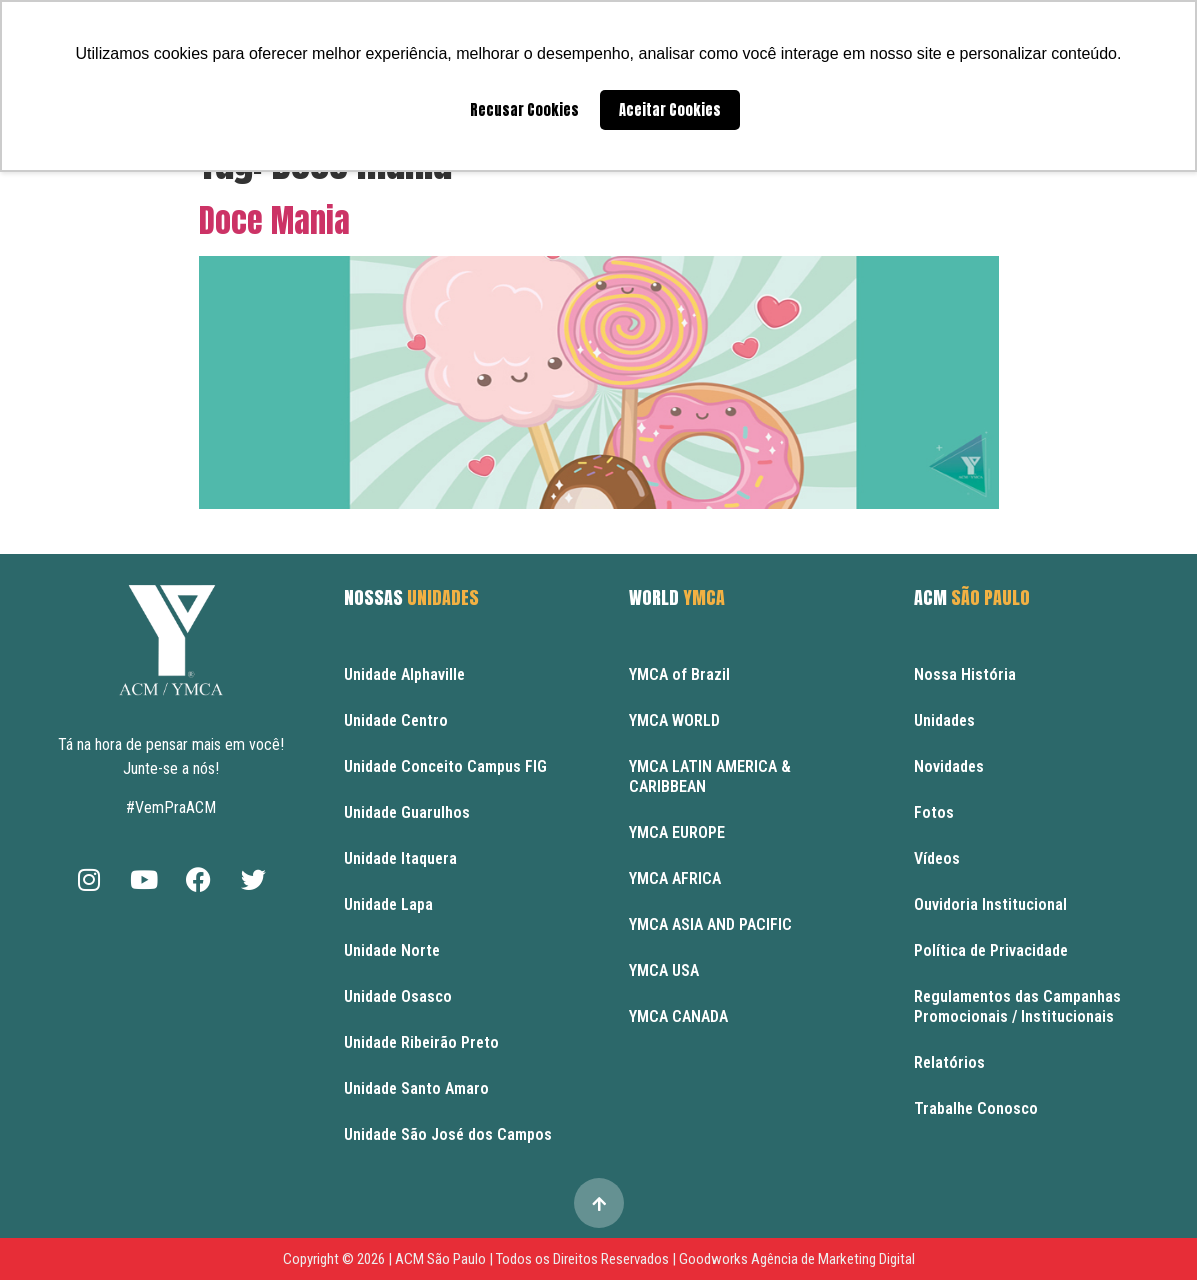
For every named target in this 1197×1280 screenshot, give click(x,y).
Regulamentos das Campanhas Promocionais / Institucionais (1017, 1006)
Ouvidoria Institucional (990, 904)
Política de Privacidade (991, 950)
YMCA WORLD (674, 720)
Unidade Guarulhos (407, 812)
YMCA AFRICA (675, 878)
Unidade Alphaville (404, 674)
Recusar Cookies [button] (524, 110)
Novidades (949, 766)
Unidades (944, 720)
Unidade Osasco (398, 996)
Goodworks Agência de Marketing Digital (797, 1259)
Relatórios (949, 1062)
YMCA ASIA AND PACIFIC (710, 924)
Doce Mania (274, 220)
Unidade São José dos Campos (448, 1134)
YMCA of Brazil (679, 674)
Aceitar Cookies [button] (670, 110)
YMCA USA (664, 970)
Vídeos (937, 858)
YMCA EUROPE (677, 832)
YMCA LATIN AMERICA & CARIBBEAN (710, 776)
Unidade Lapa (388, 904)
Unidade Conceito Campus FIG (445, 766)
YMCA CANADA (678, 1016)
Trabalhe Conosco (976, 1108)
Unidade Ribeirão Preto (421, 1042)
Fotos (934, 812)
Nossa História (965, 674)
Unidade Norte (392, 950)
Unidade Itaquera (400, 858)
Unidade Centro (396, 720)
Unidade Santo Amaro (416, 1088)
